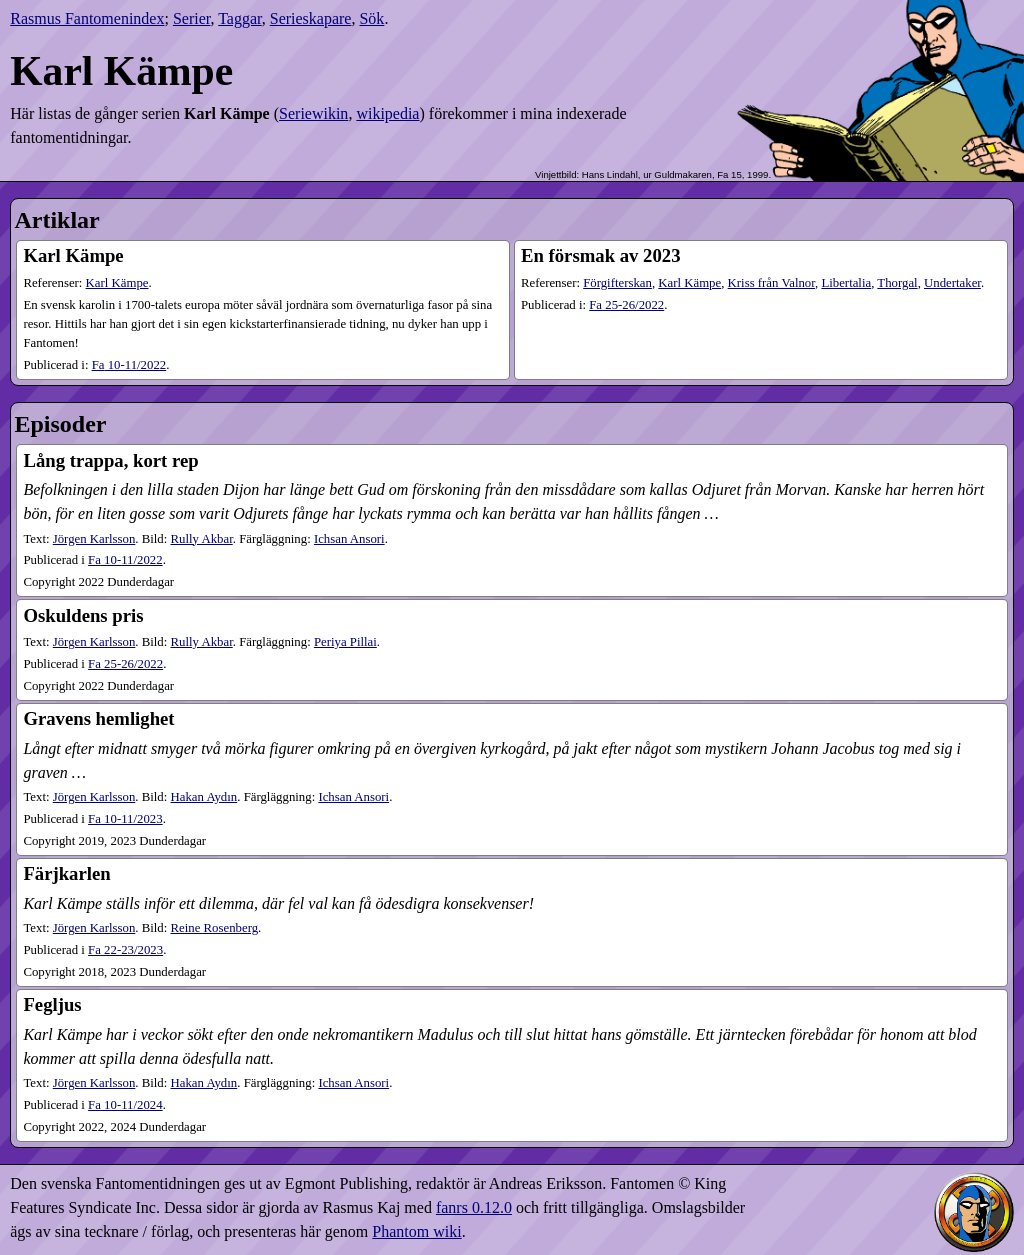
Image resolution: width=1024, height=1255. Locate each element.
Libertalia (846, 283)
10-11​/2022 (129, 365)
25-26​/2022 (626, 305)
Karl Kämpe (117, 283)
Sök (371, 18)
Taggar (240, 18)
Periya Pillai (345, 642)
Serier (192, 18)
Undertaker (952, 283)
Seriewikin (313, 113)
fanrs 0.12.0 (474, 1207)
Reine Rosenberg (215, 928)
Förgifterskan (617, 283)
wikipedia (387, 113)
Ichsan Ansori (349, 539)
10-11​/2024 (125, 1105)
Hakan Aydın (204, 797)
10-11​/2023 (125, 819)
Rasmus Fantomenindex (87, 18)
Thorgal (897, 283)
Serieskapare (311, 18)
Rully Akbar (202, 539)
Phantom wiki (416, 1231)
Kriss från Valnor (771, 283)
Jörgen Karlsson (94, 539)
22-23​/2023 (125, 950)
